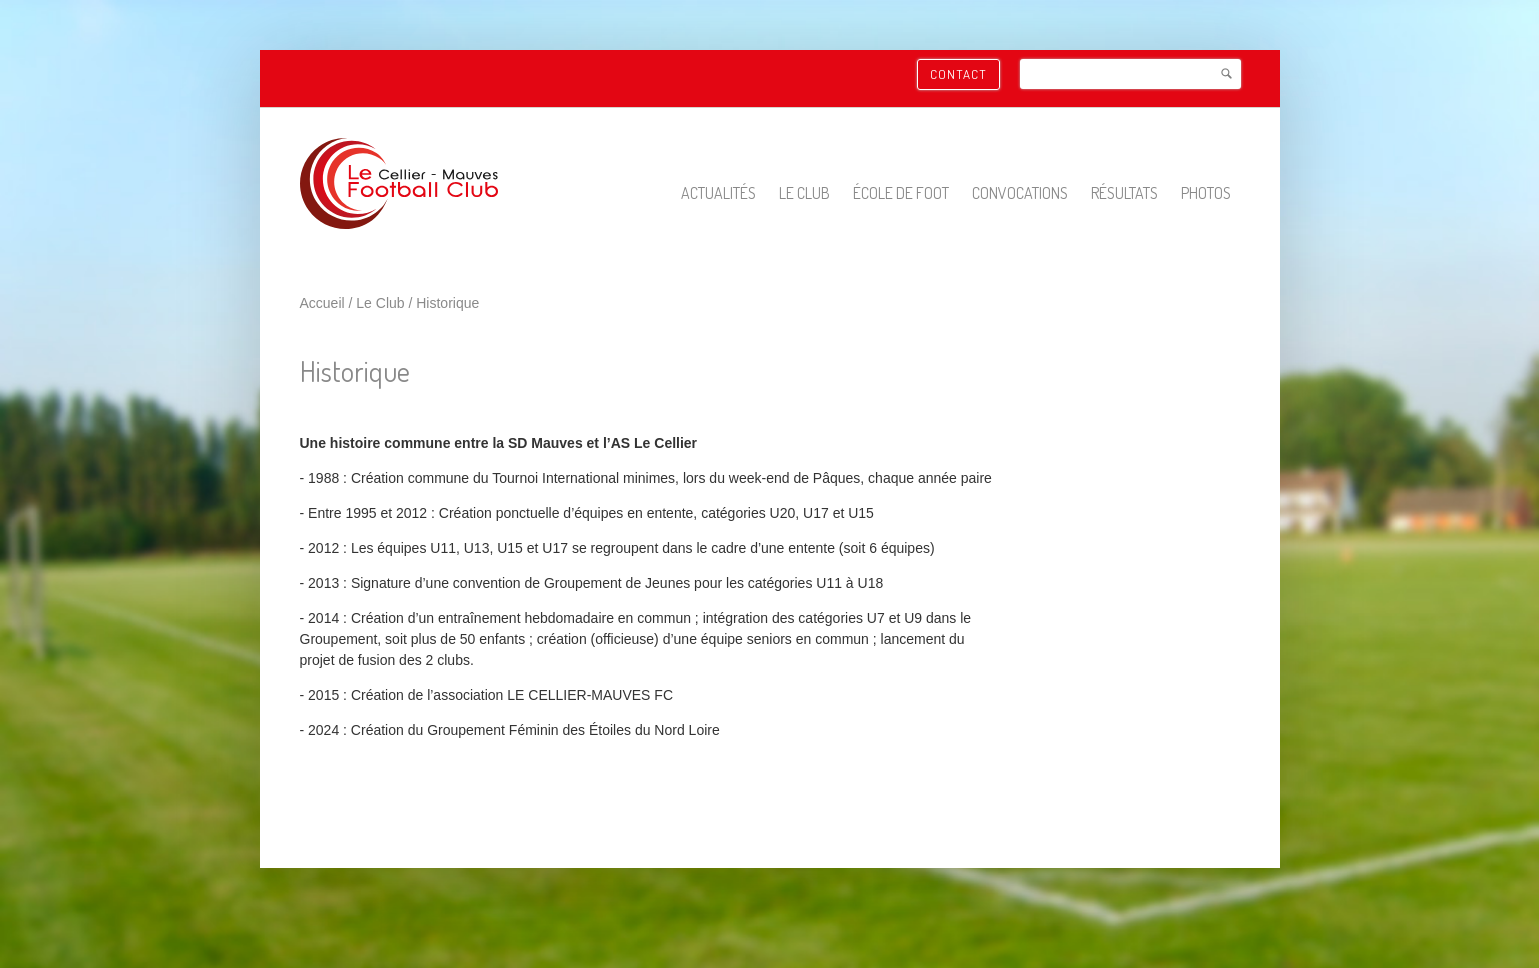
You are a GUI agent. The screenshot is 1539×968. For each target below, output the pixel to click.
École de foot (901, 193)
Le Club (804, 193)
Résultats (1124, 193)
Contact (958, 74)
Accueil (322, 303)
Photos (1206, 193)
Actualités (718, 193)
